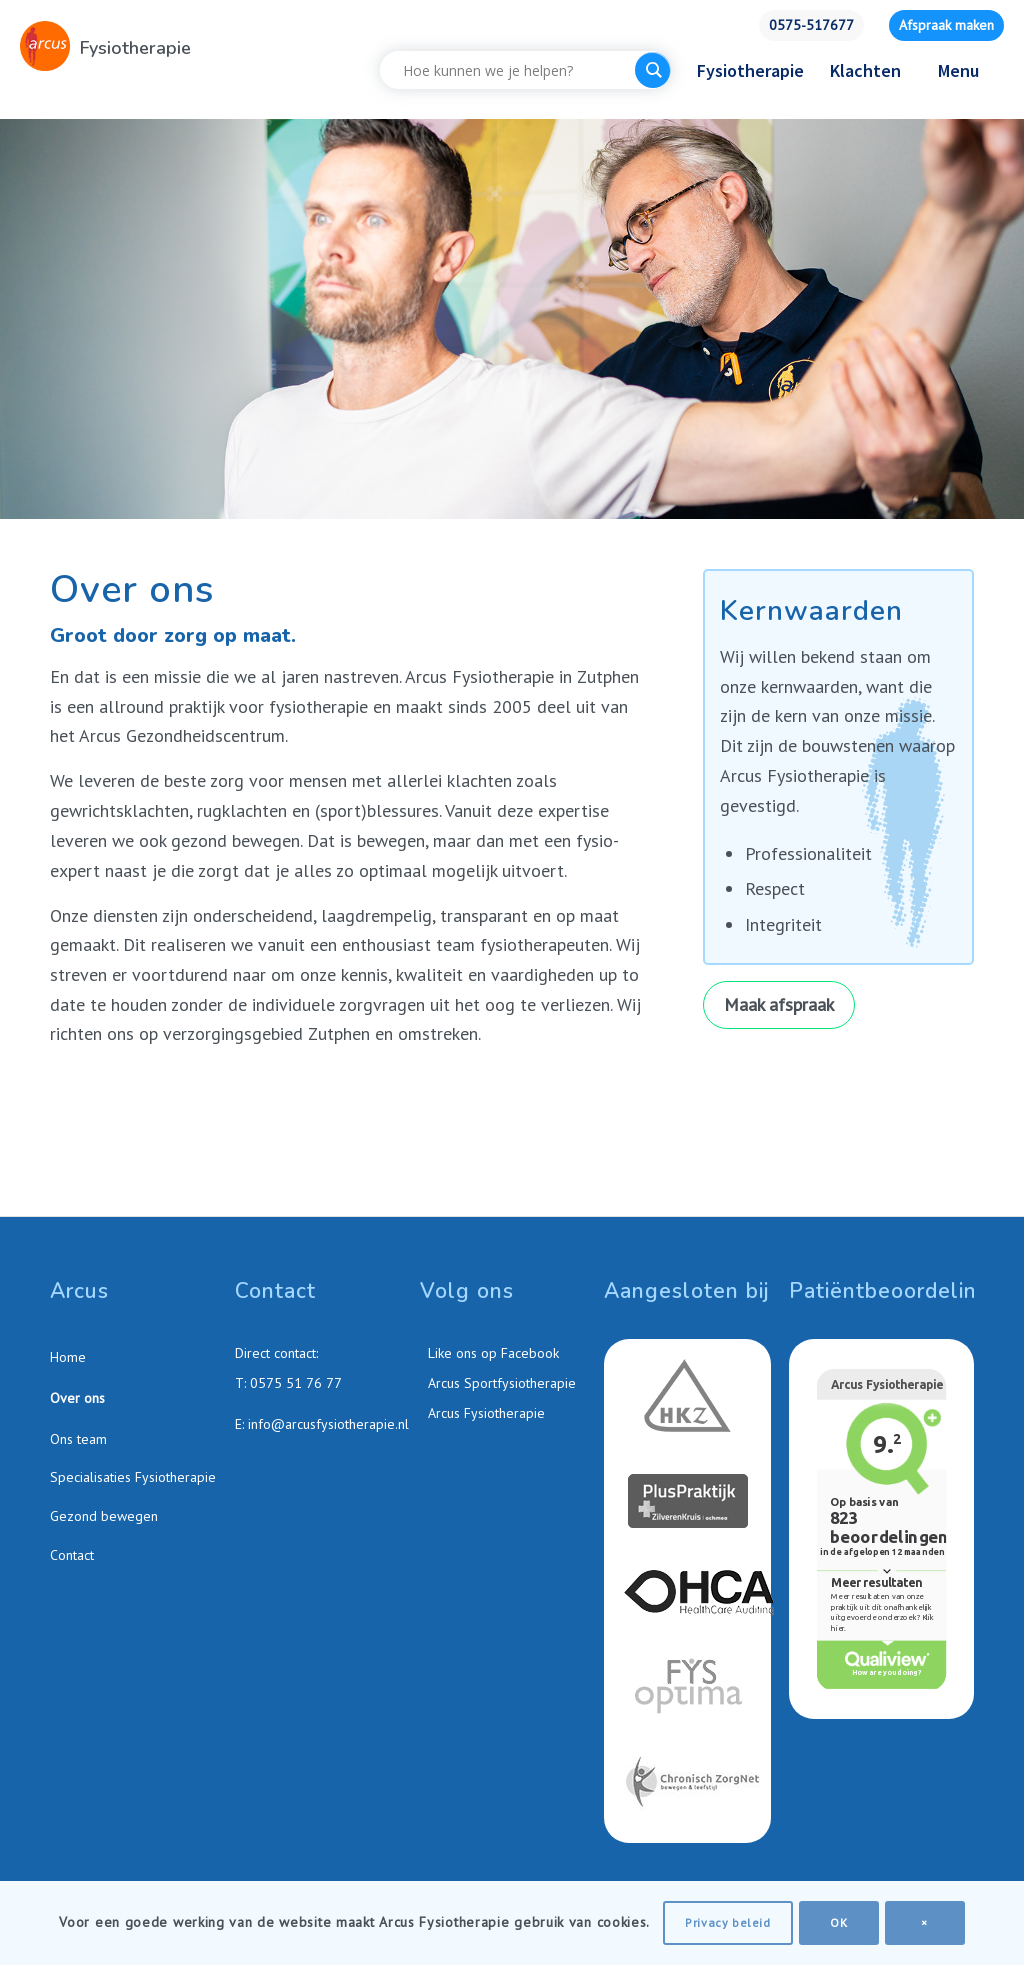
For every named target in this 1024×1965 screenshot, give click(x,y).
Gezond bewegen (104, 1516)
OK (838, 1922)
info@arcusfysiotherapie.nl (328, 1424)
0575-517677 (811, 25)
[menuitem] (811, 25)
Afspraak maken (946, 25)
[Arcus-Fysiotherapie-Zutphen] (45, 46)
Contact (72, 1555)
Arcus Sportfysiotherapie (500, 1383)
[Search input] (512, 70)
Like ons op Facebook (491, 1353)
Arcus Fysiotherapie (484, 1413)
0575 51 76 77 (296, 1383)
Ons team (78, 1439)
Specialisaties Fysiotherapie (133, 1477)
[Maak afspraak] (779, 1005)
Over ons (77, 1398)
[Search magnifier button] (653, 70)
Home (68, 1357)
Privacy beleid (727, 1922)
